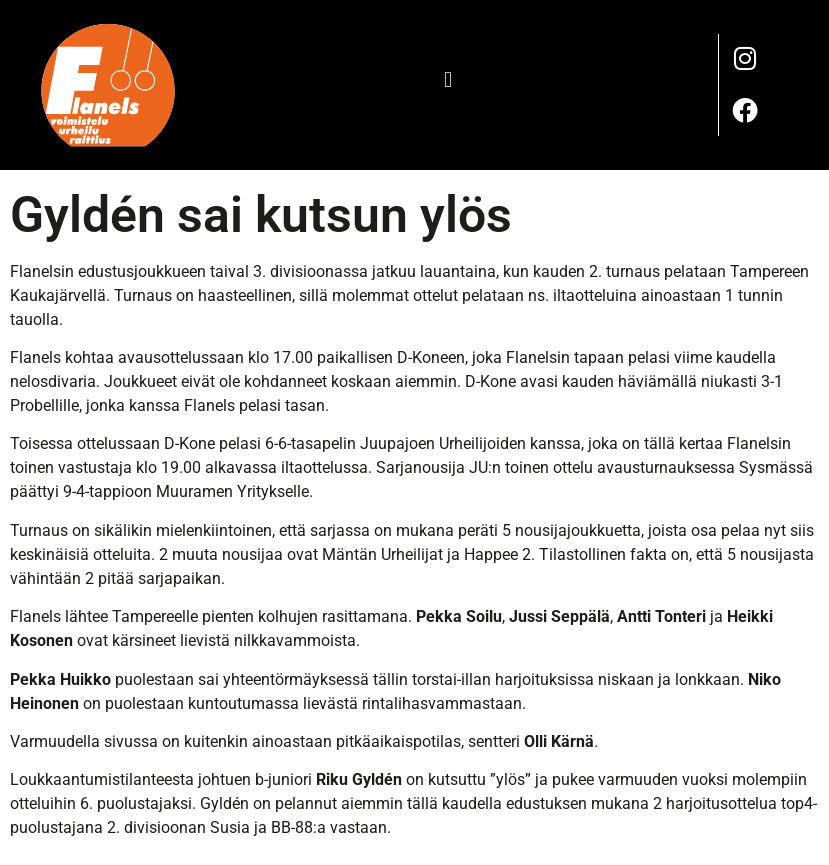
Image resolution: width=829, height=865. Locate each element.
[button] (448, 79)
